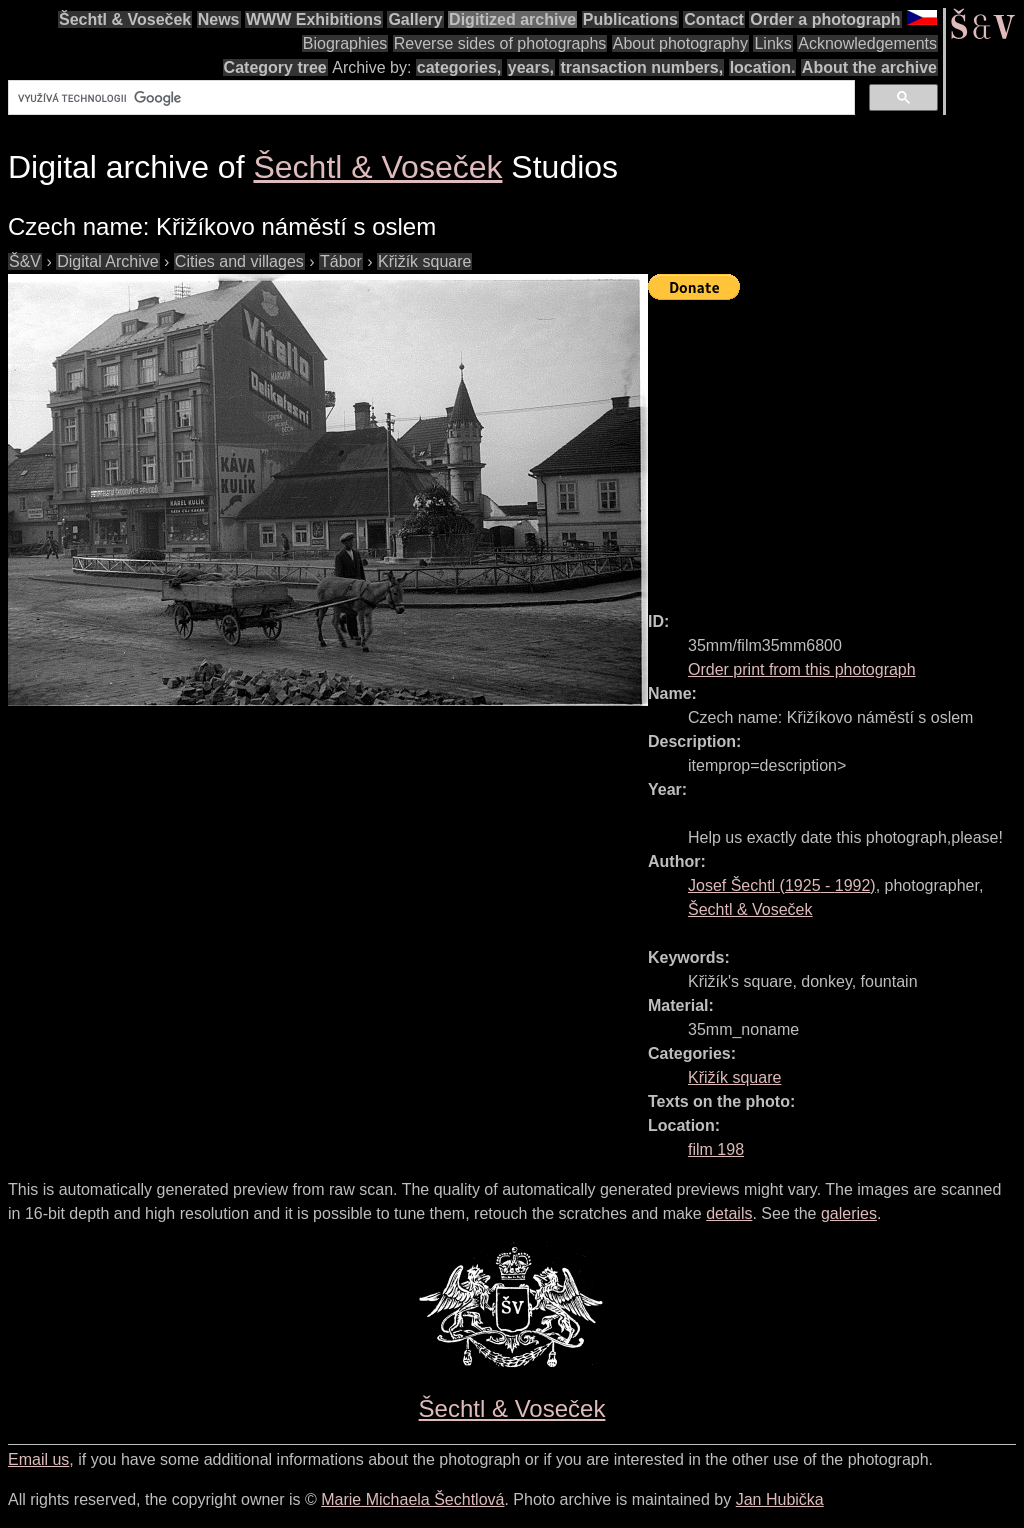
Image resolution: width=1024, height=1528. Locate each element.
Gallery (415, 19)
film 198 (716, 1149)
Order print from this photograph (802, 669)
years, (531, 67)
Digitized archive (512, 19)
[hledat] (429, 98)
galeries (849, 1213)
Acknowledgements (867, 43)
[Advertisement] (836, 447)
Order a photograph (825, 19)
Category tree (275, 67)
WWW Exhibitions (314, 19)
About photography (680, 43)
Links (772, 43)
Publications (630, 19)
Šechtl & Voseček (125, 19)
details (729, 1213)
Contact (714, 19)
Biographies (345, 43)
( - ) (782, 885)
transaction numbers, (641, 67)
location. (763, 67)
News (219, 19)
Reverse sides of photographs (500, 43)
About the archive (869, 67)
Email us (38, 1459)
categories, (459, 67)
